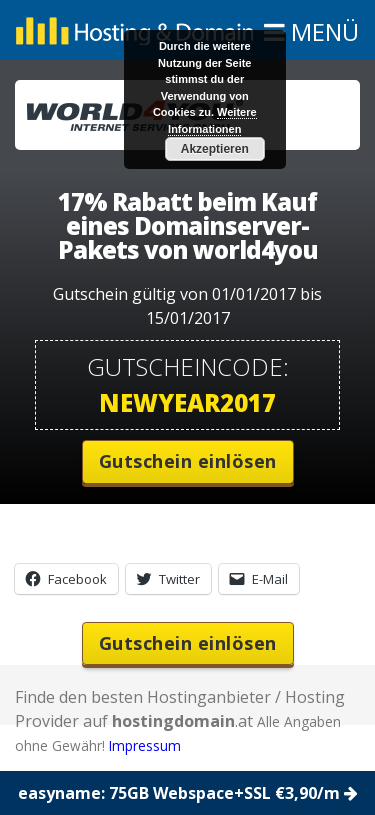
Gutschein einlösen (188, 461)
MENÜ (316, 36)
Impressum (145, 745)
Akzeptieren (215, 149)
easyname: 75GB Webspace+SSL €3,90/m (188, 793)
